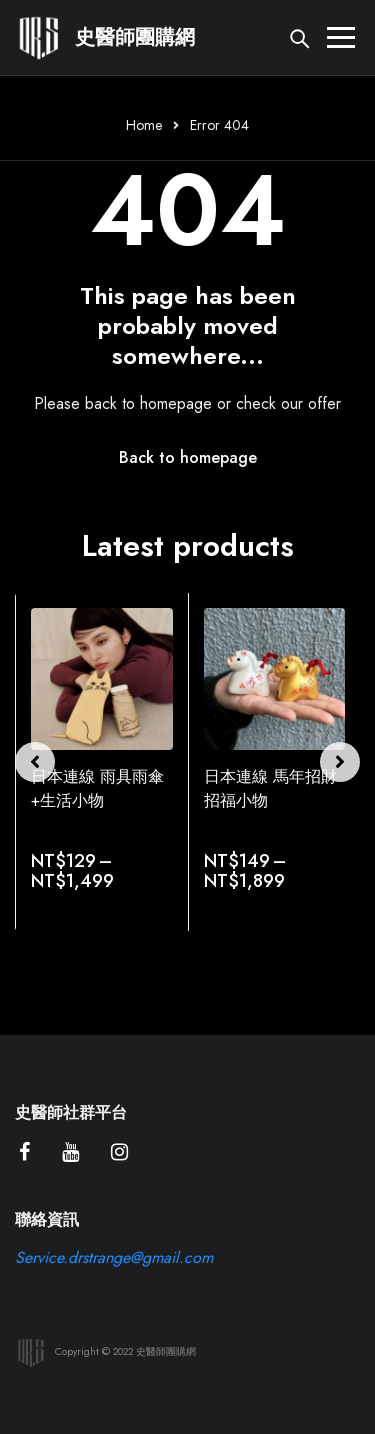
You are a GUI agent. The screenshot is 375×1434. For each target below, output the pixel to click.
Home (144, 125)
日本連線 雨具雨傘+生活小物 (97, 788)
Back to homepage (188, 457)
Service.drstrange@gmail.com (114, 1257)
